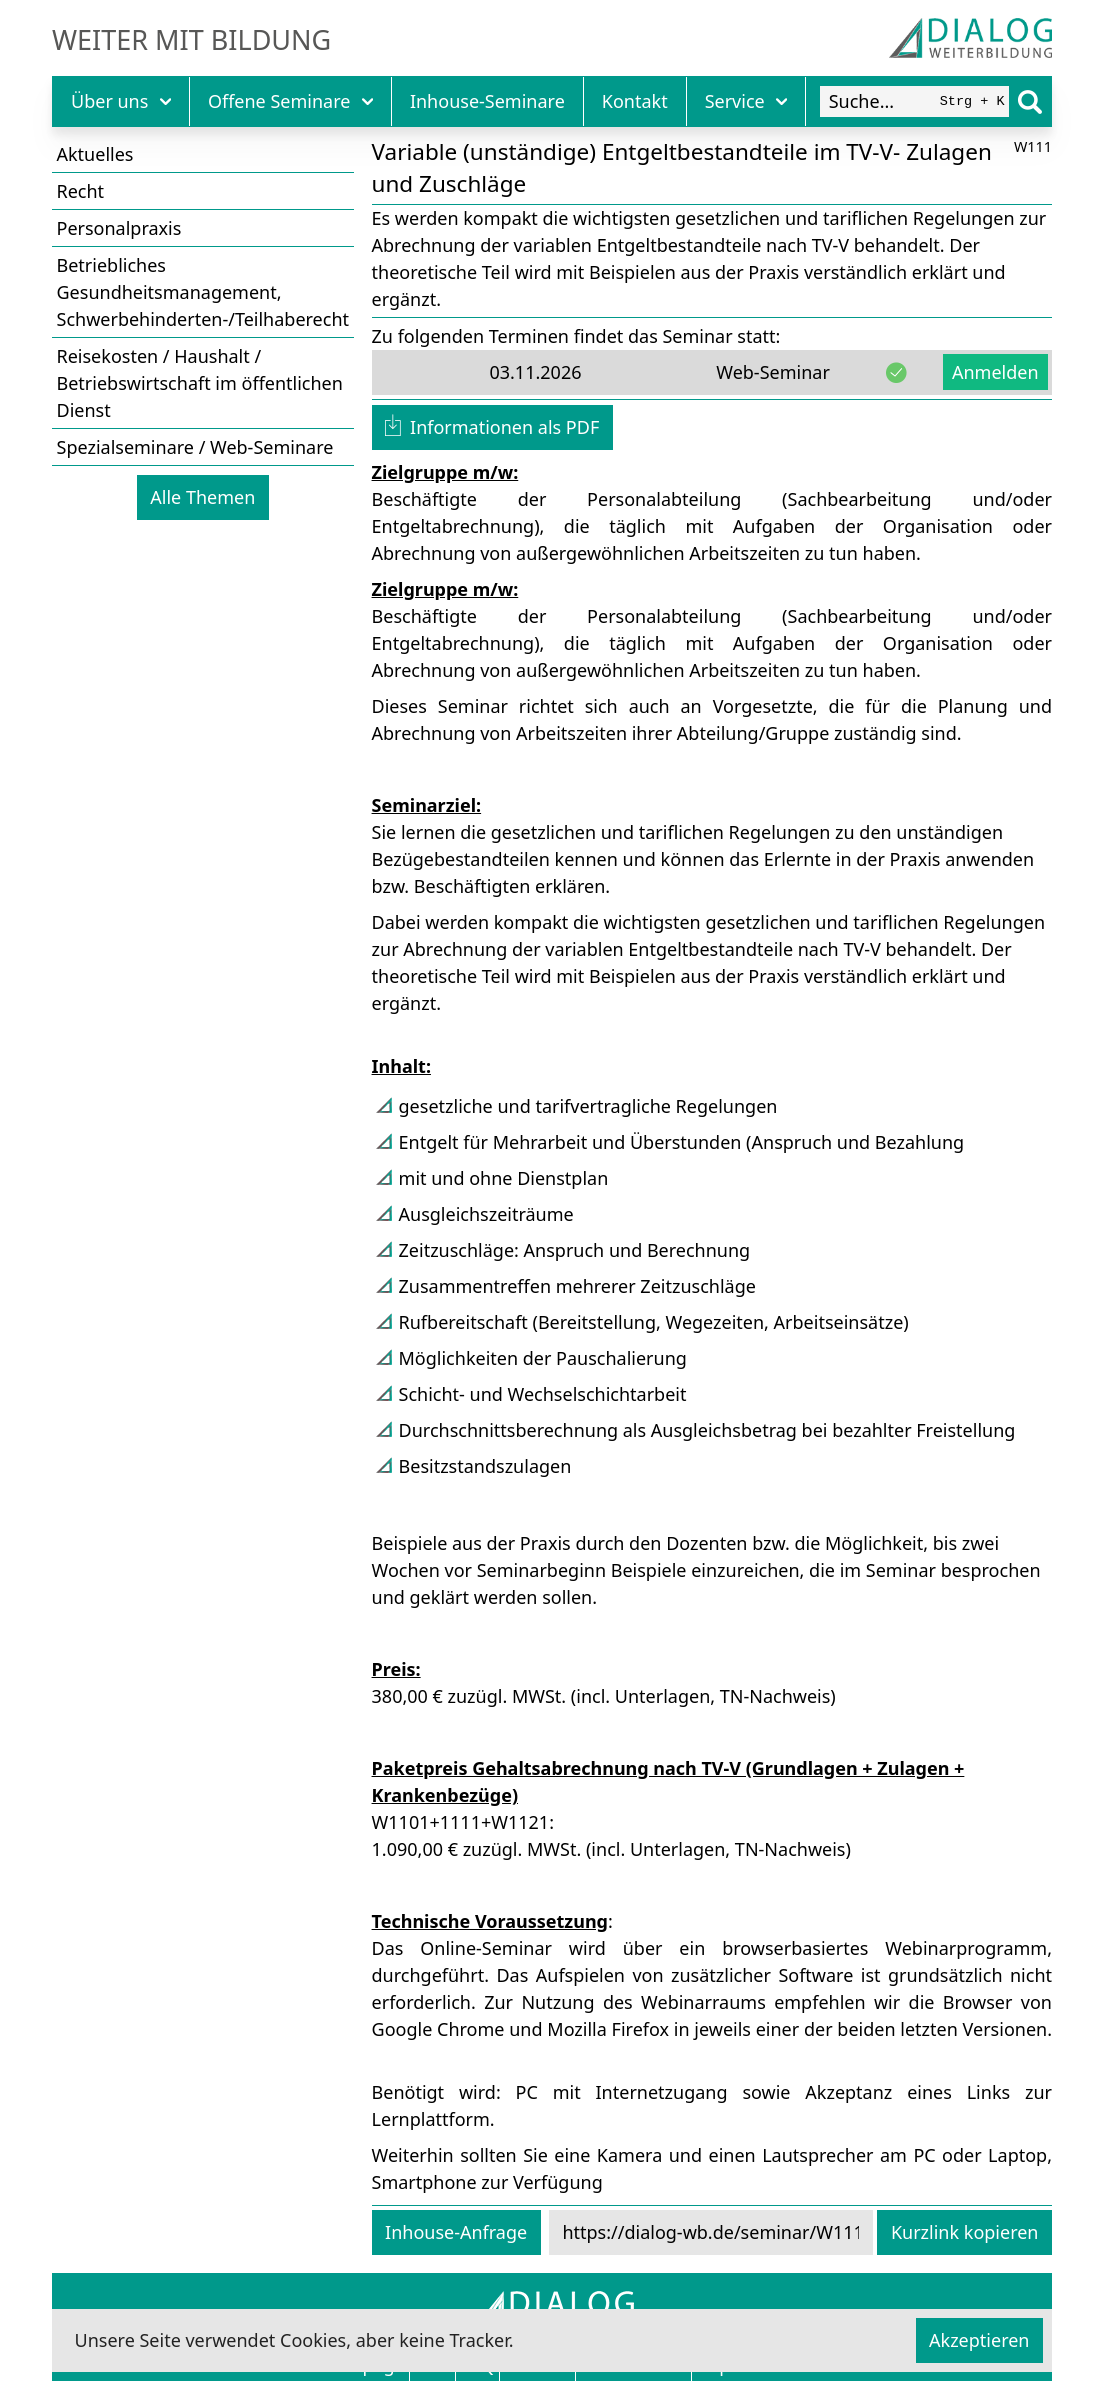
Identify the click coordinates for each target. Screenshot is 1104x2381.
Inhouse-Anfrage (456, 2232)
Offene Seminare (290, 101)
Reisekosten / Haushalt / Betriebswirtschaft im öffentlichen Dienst (200, 383)
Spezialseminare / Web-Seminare (195, 447)
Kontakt (635, 101)
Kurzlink (965, 2232)
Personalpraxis (119, 228)
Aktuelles (95, 154)
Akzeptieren (979, 2340)
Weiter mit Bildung (191, 40)
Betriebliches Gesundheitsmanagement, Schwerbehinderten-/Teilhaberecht (203, 292)
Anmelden (995, 372)
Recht (81, 191)
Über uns (121, 101)
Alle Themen (202, 497)
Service (746, 101)
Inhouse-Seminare (487, 101)
